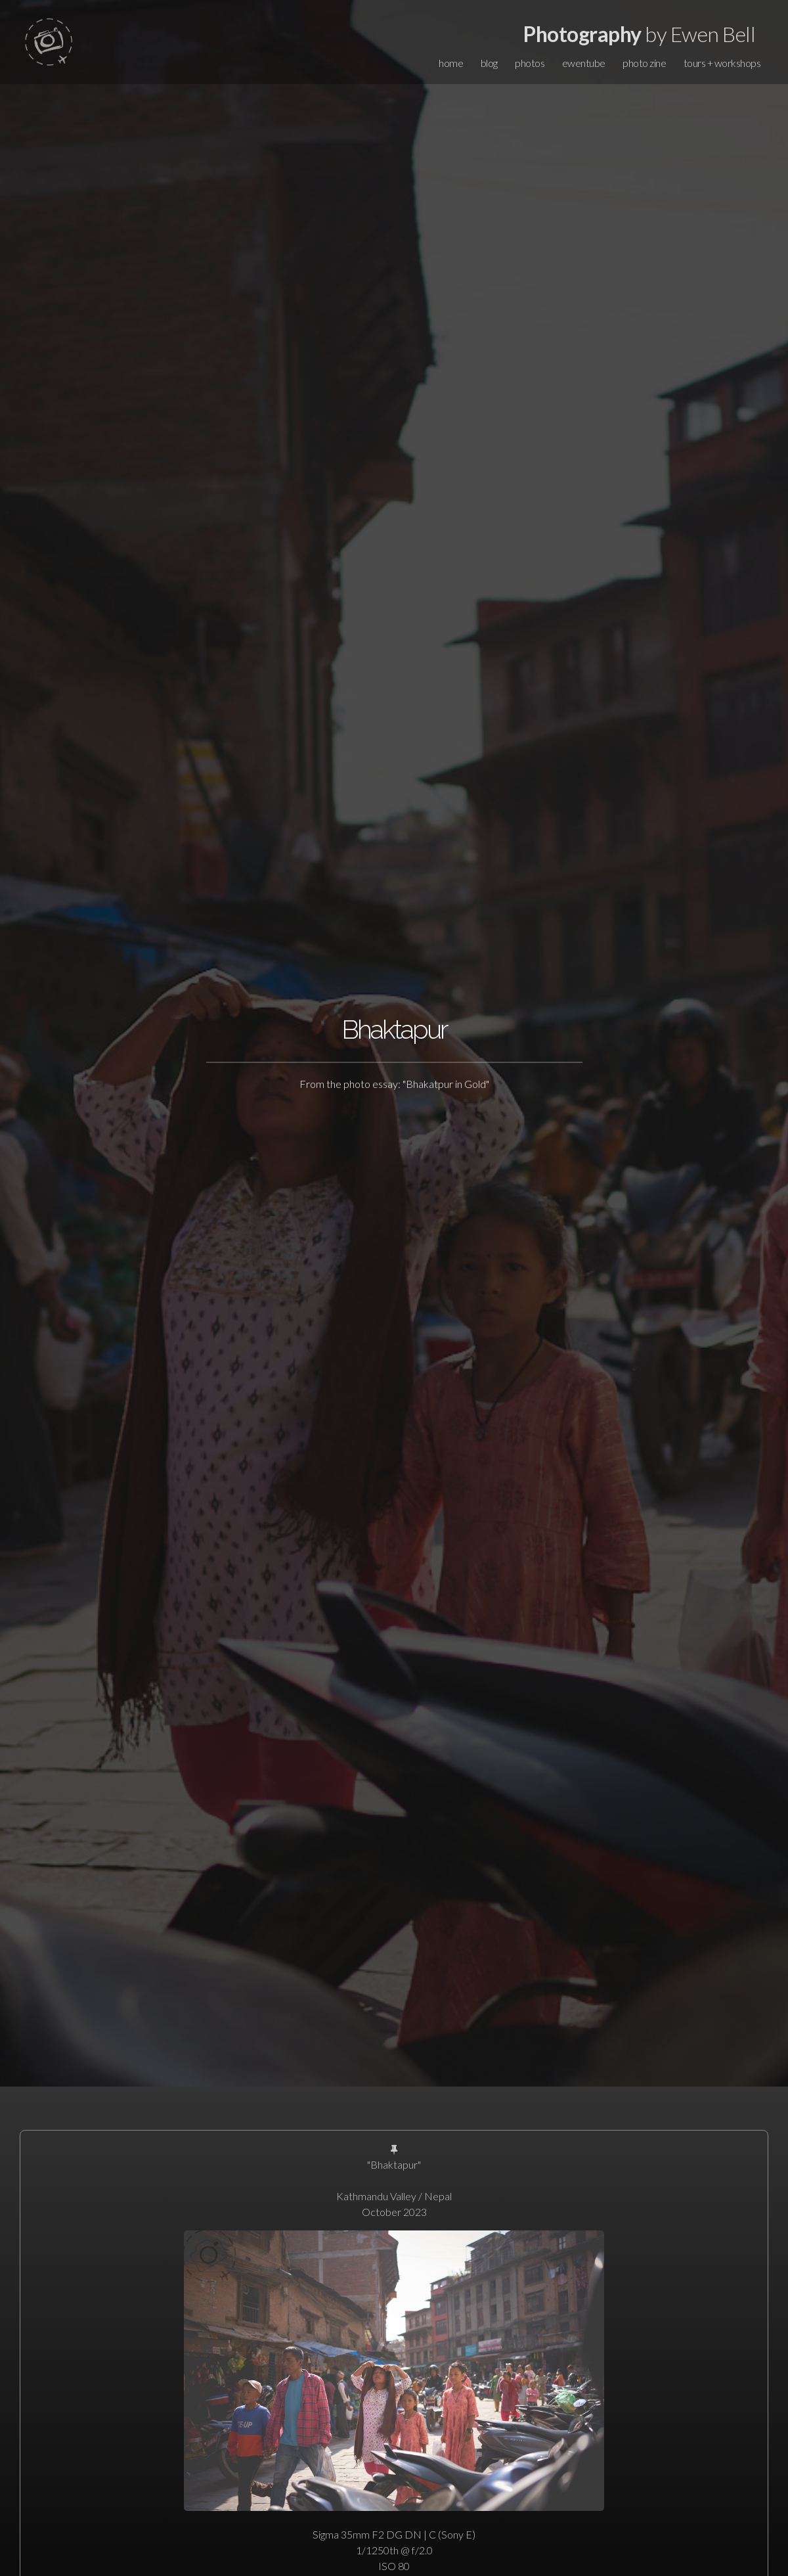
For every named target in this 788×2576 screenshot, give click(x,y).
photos (529, 62)
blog (489, 62)
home (451, 62)
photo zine (644, 62)
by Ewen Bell (639, 34)
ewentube (583, 62)
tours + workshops (722, 62)
